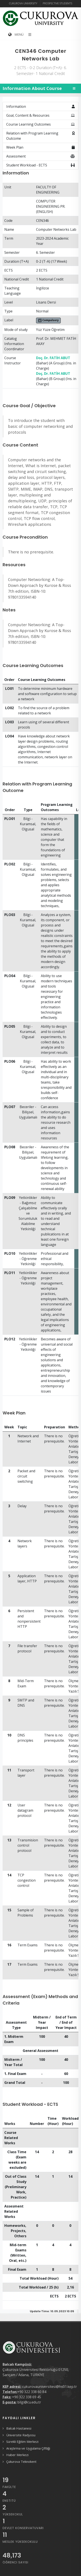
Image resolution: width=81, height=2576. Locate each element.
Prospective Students (57, 3)
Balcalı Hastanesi (18, 2428)
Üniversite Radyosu (20, 2435)
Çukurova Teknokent (21, 2461)
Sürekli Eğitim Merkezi (22, 2441)
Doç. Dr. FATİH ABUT (53, 357)
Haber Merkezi (17, 2455)
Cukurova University (23, 3)
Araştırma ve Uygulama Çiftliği (28, 2448)
